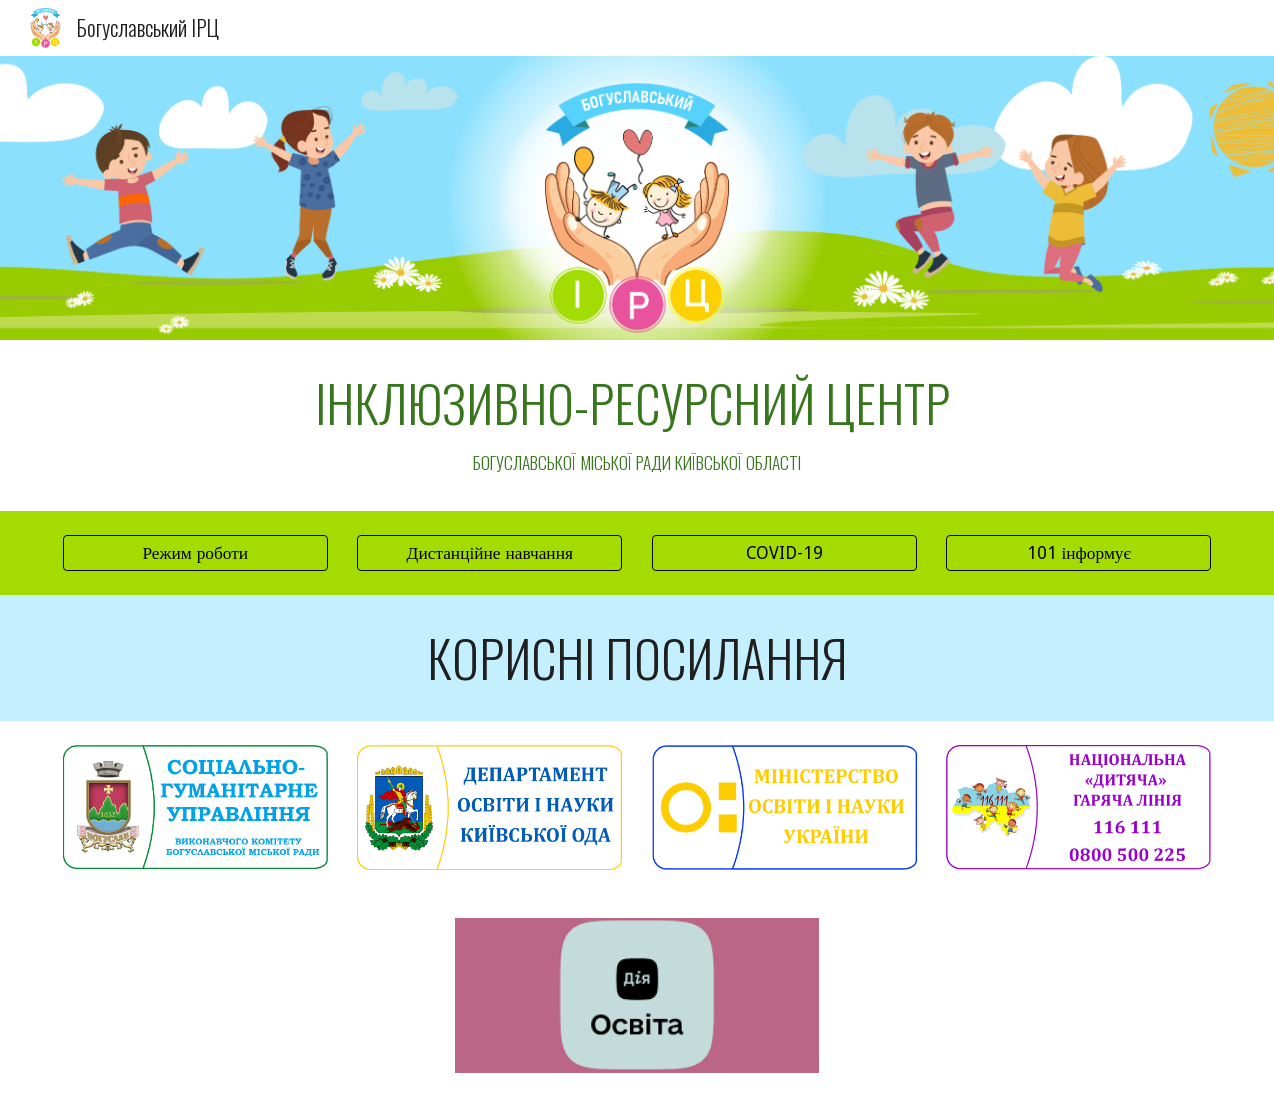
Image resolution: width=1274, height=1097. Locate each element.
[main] (637, 425)
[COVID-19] (784, 553)
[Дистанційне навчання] (489, 553)
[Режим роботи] (195, 553)
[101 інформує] (1078, 553)
